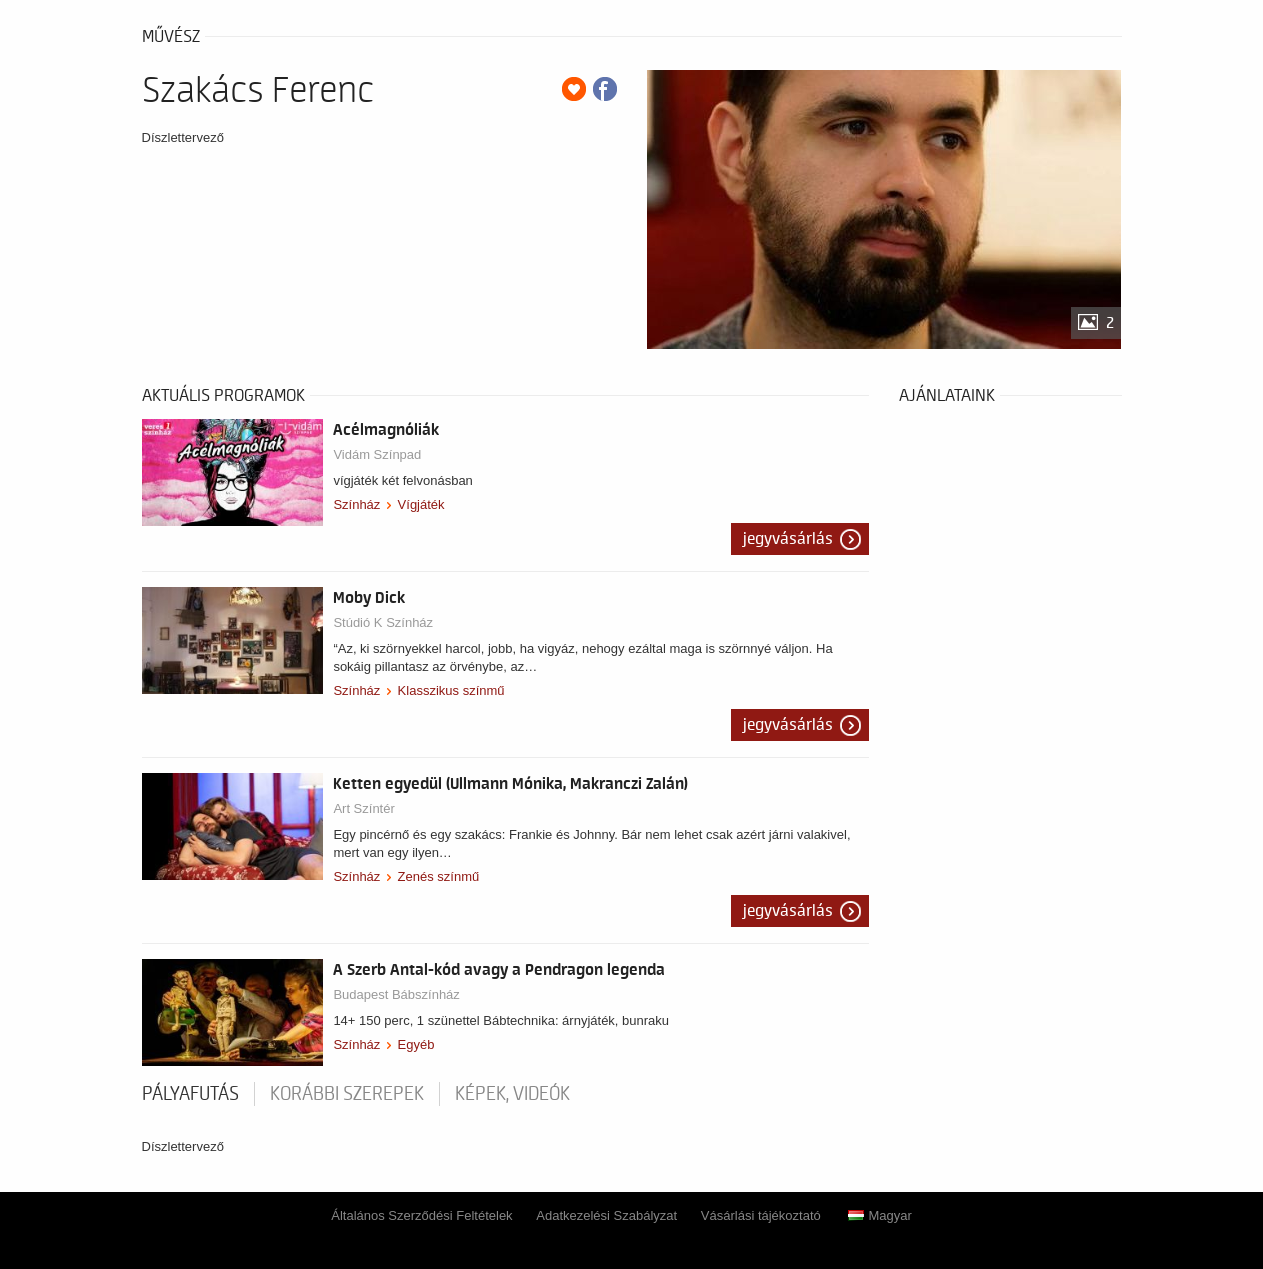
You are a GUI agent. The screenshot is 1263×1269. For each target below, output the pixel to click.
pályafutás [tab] (190, 1094)
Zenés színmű (439, 876)
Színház (356, 504)
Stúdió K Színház (383, 622)
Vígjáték (421, 504)
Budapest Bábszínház (396, 994)
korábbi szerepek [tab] (347, 1094)
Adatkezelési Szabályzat (606, 1215)
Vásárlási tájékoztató (761, 1215)
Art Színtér (363, 808)
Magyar (879, 1215)
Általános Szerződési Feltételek (421, 1215)
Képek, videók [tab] (512, 1094)
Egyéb (416, 1044)
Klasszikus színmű (451, 690)
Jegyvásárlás (788, 539)
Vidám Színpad (377, 454)
